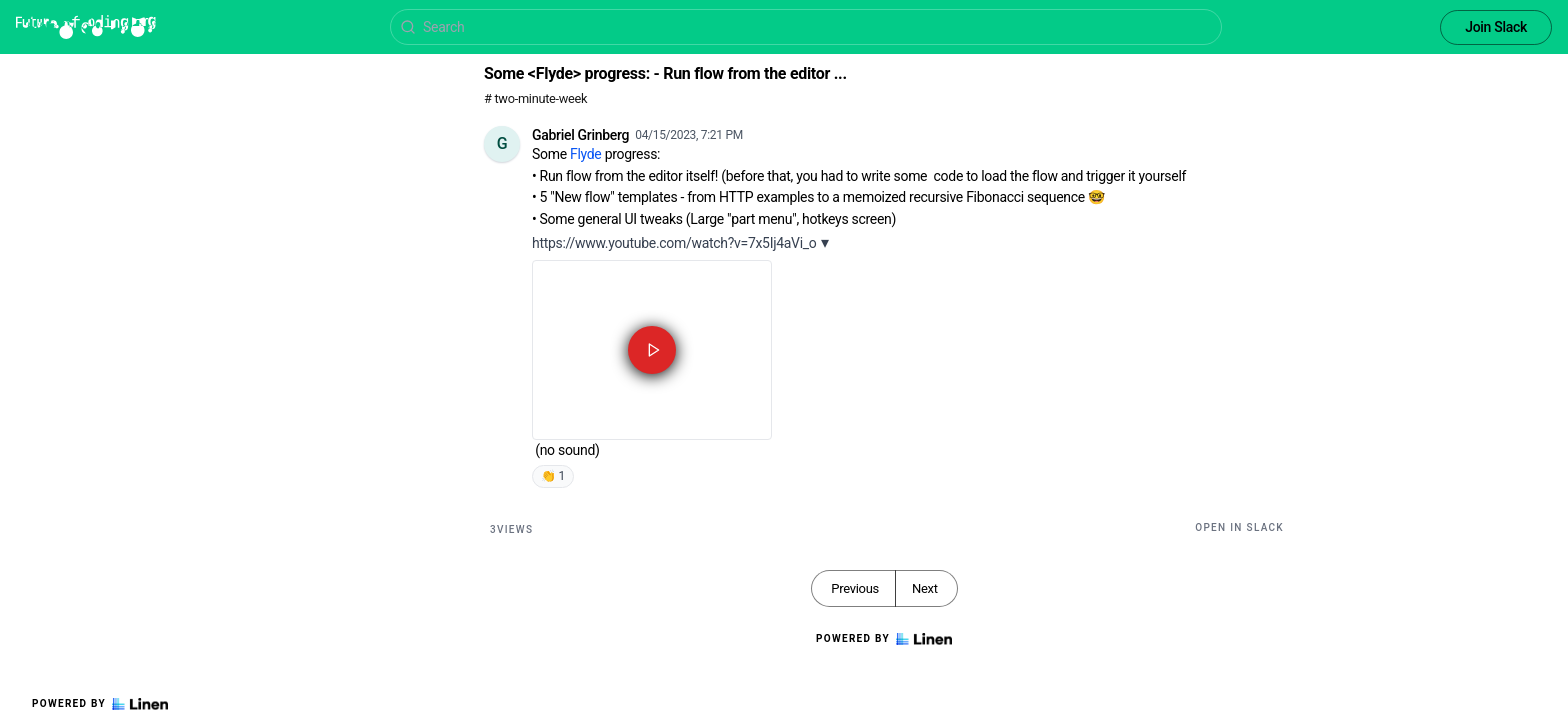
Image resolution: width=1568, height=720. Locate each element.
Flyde (586, 154)
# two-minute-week (535, 98)
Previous (855, 588)
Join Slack (1496, 27)
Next (925, 588)
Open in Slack (1239, 527)
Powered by (100, 704)
